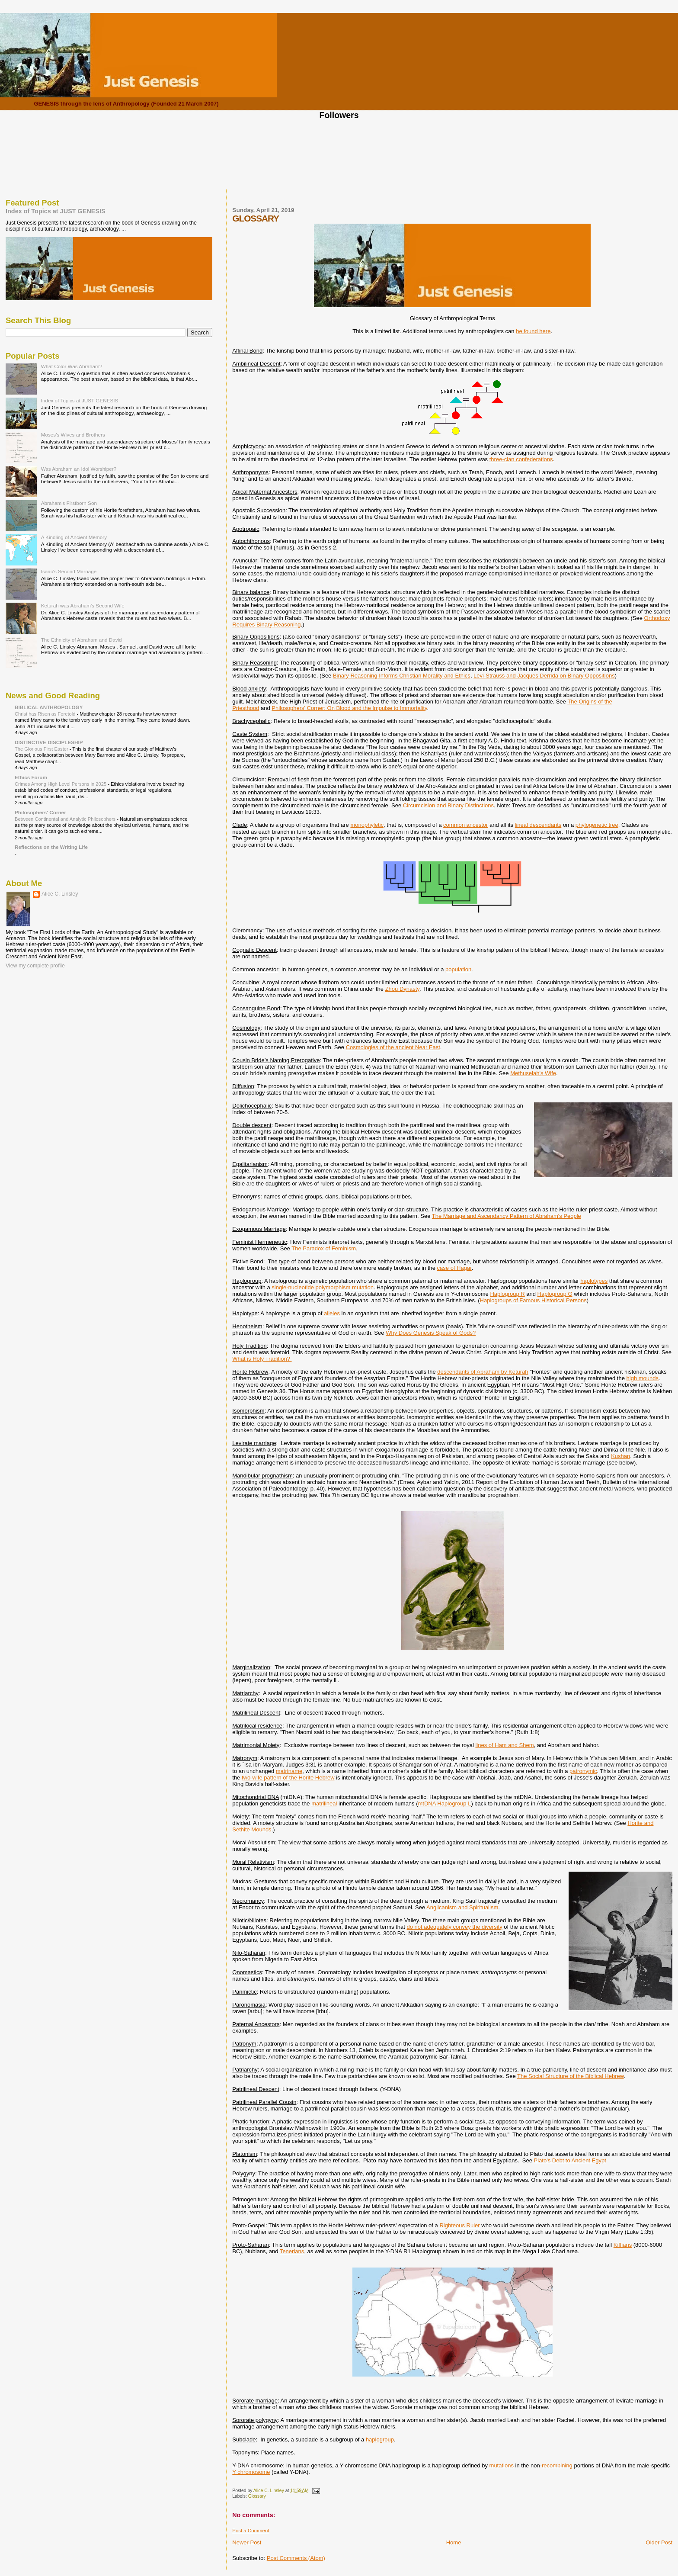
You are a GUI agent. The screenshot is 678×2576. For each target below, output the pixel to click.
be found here (533, 331)
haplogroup (380, 2439)
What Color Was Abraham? (71, 366)
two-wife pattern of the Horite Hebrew (288, 1777)
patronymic (583, 1771)
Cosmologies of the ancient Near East (393, 1047)
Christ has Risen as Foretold (46, 713)
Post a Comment (250, 2530)
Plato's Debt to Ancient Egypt (570, 2160)
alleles (332, 1313)
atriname (292, 1771)
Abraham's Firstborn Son (69, 503)
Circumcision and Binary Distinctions (448, 805)
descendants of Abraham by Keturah (482, 1371)
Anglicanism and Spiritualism (462, 1907)
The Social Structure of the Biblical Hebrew (570, 2076)
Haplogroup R (507, 1294)
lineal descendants (538, 825)
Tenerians (292, 2251)
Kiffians (623, 2245)
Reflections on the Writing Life (51, 847)
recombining (557, 2465)
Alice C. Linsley (60, 894)
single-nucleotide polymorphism (311, 1287)
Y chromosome (251, 2472)
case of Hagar (454, 1268)
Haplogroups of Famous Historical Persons (533, 1300)
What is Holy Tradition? (261, 1358)
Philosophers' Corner (40, 812)
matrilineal (324, 1803)
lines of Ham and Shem (504, 1745)
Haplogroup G (554, 1294)
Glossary (257, 2496)
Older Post (659, 2542)
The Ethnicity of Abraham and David (81, 639)
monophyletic (367, 825)
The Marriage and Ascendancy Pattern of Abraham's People (506, 1216)
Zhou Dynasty (402, 989)
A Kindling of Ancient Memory (74, 537)
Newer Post (246, 2542)
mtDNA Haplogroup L (444, 1803)
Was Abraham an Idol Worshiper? (79, 469)
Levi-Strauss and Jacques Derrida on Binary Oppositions (544, 675)
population (458, 969)
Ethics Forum (31, 777)
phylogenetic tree (597, 825)
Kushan (620, 1456)
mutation (363, 1287)
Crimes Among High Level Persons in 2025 (61, 784)
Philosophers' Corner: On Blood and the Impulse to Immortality (349, 708)
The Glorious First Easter (42, 749)
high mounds (643, 1378)
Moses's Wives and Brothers (73, 434)
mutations (501, 2465)
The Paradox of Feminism (323, 1248)
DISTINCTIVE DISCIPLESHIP (49, 742)
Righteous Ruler (459, 2225)
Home (453, 2542)
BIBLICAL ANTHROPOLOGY (49, 707)
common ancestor (465, 825)
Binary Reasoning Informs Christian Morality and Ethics (401, 675)
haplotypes (594, 1281)
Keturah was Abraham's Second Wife (83, 605)
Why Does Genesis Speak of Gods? (431, 1333)
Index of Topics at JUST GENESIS (56, 211)
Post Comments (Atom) (296, 2558)
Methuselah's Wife (533, 1073)
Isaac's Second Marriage (69, 571)
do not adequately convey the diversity (454, 1927)
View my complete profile (35, 966)
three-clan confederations (521, 459)
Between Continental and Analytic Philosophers (66, 819)
